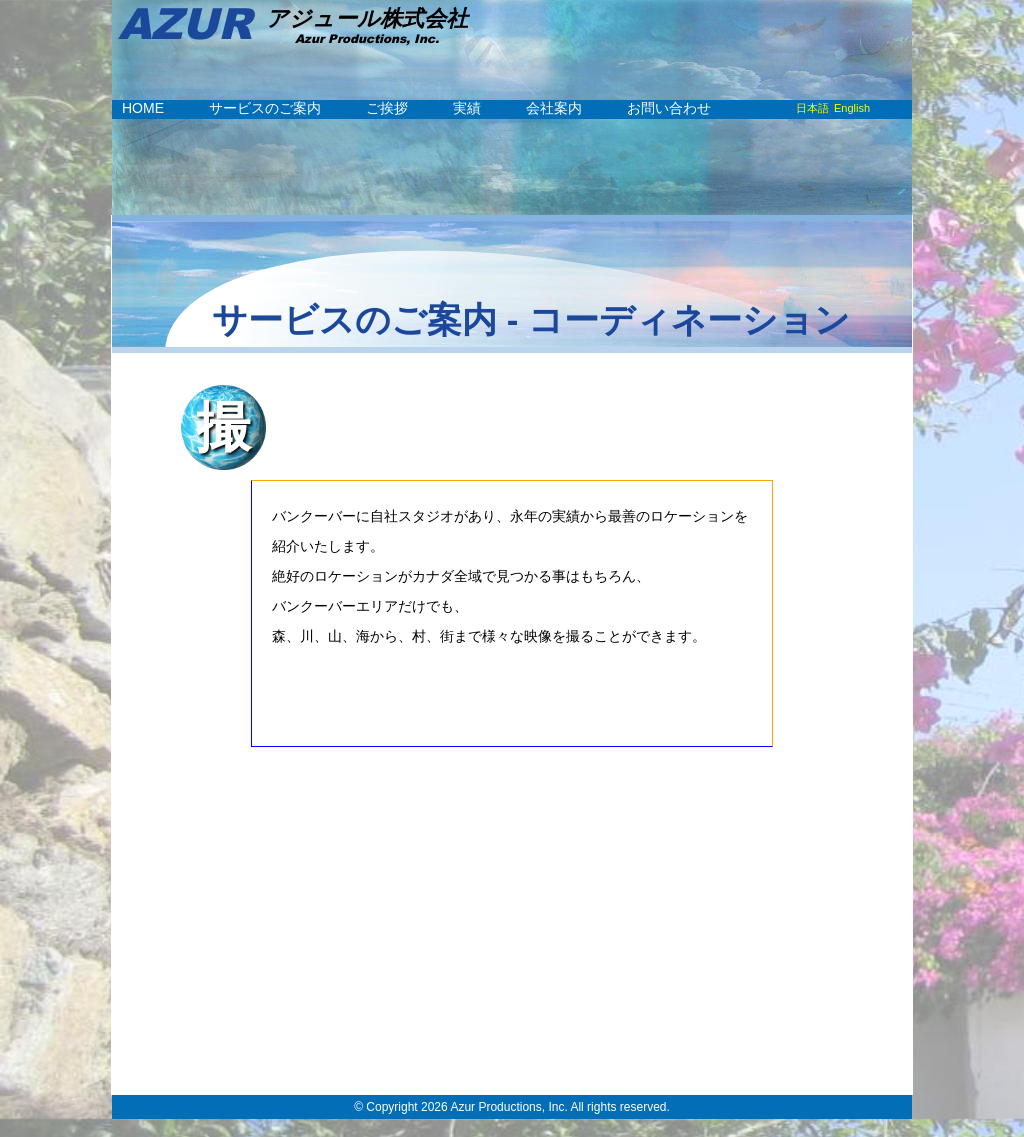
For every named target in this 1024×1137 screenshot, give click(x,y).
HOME (143, 108)
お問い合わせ (669, 108)
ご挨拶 (387, 108)
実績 (467, 108)
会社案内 (554, 108)
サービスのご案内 (265, 108)
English (852, 108)
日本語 (812, 108)
